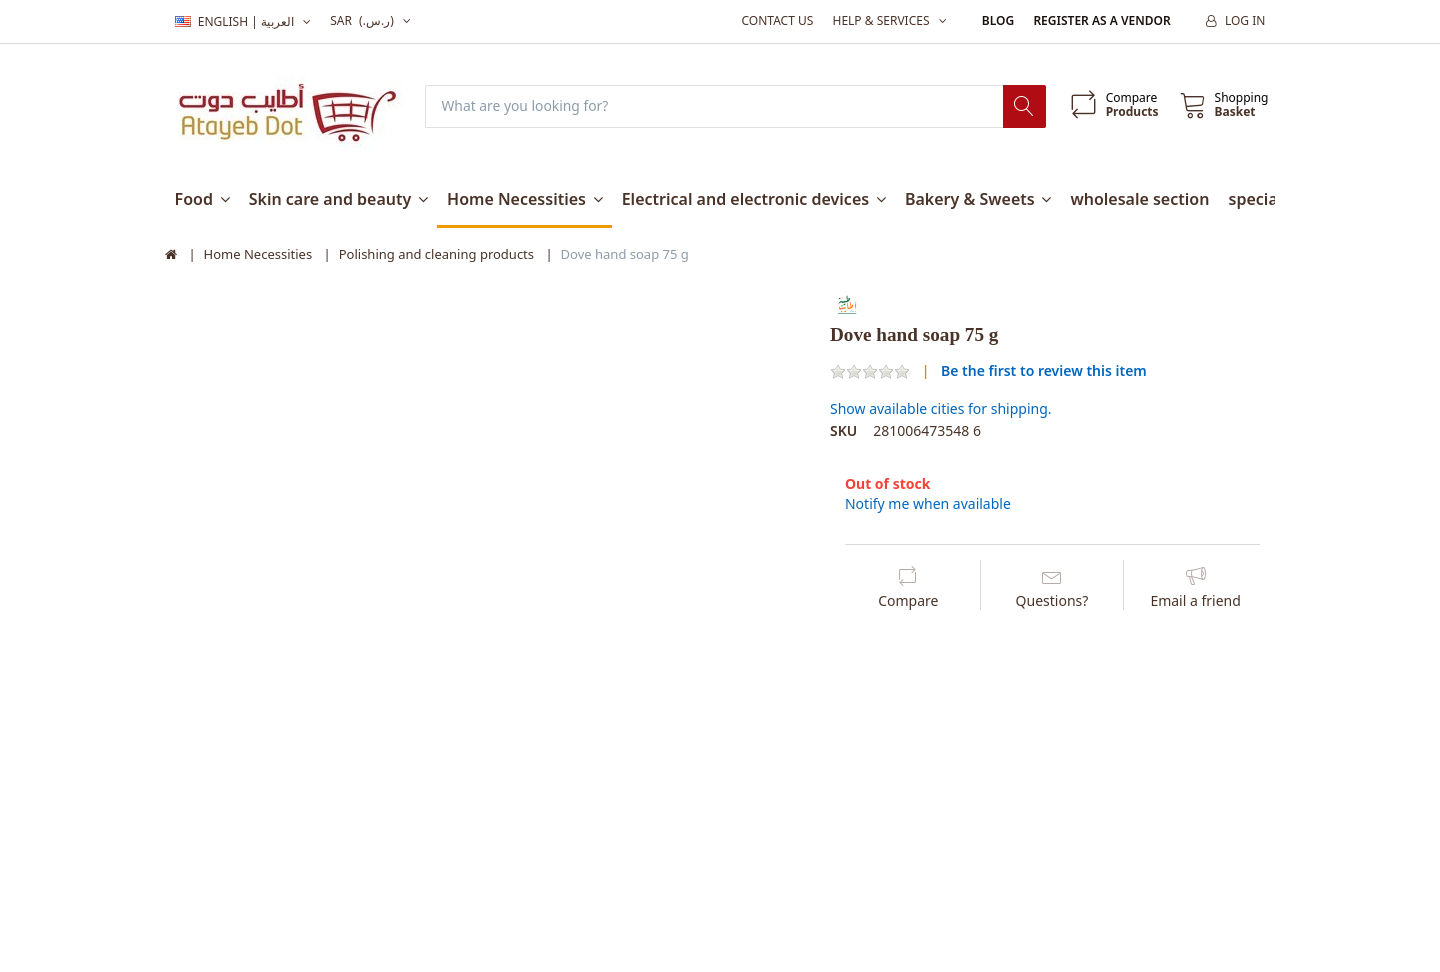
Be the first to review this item (1044, 370)
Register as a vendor (1101, 20)
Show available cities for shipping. (941, 409)
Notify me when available (928, 503)
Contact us (777, 20)
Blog (998, 20)
